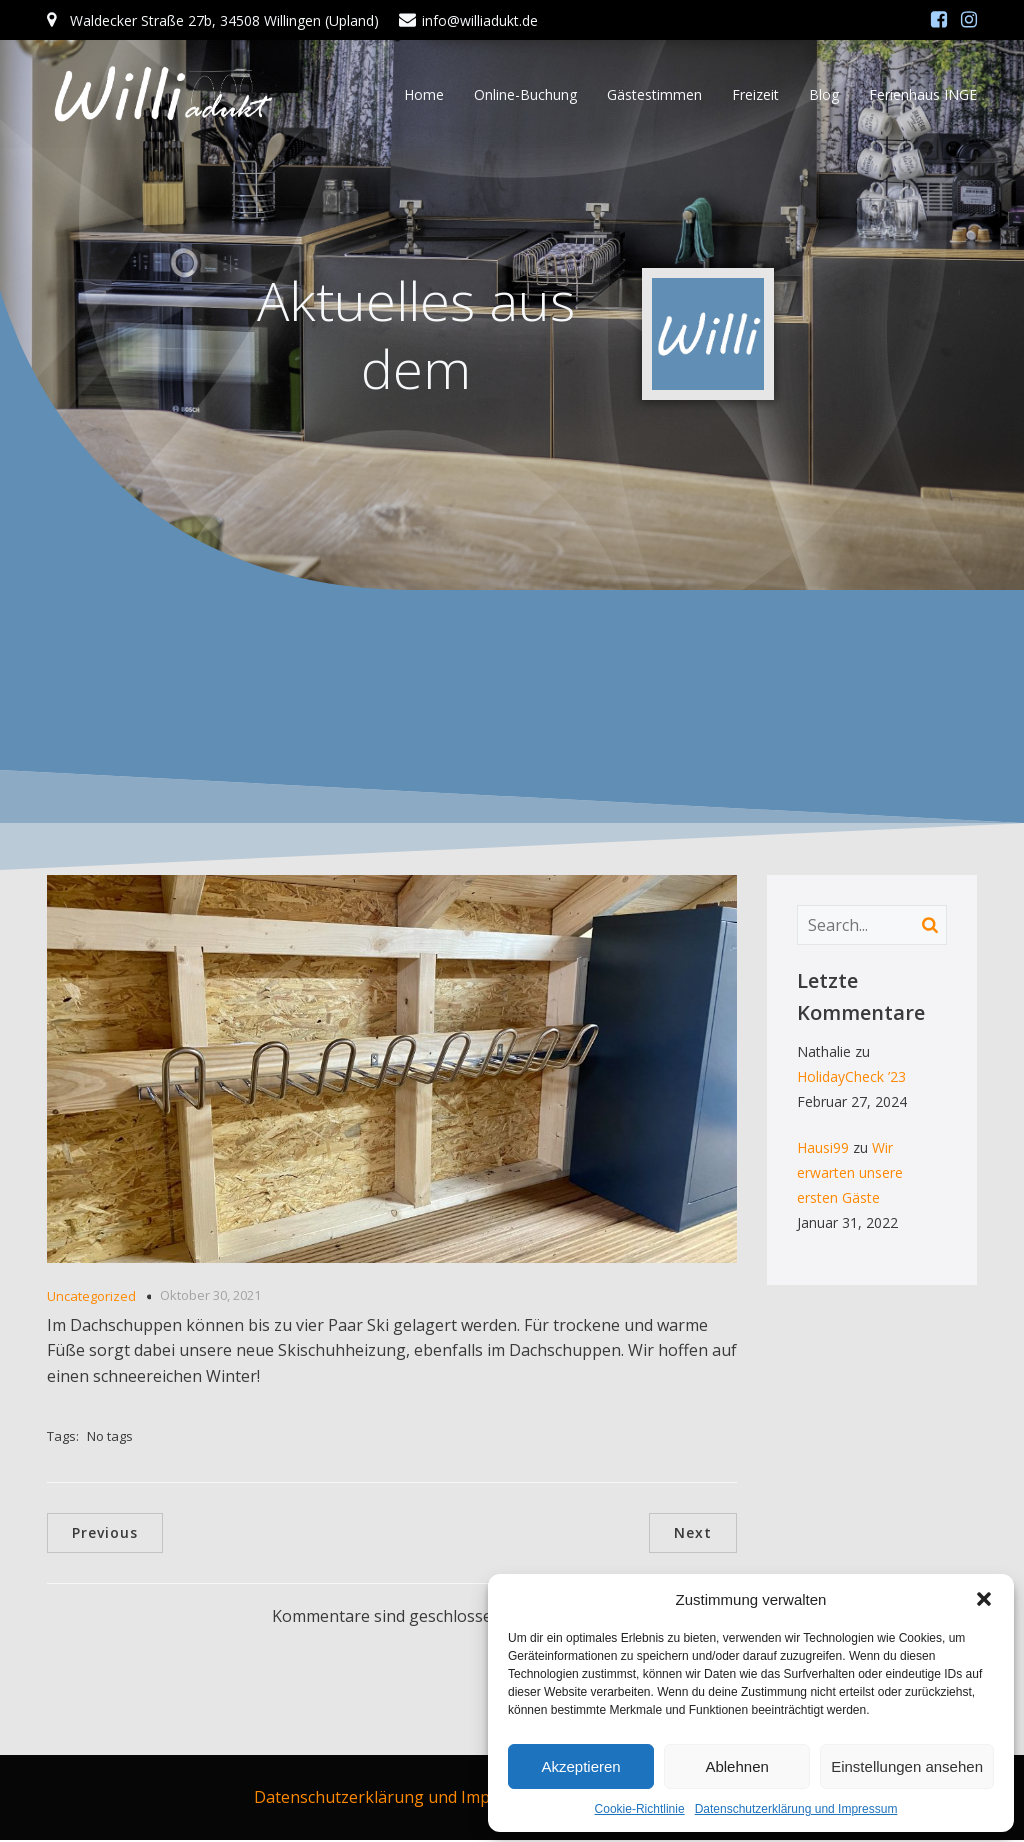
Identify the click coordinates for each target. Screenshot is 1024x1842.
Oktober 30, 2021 (210, 1297)
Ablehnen (736, 1766)
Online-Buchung (525, 94)
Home (424, 94)
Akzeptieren (580, 1766)
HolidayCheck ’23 (851, 1078)
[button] (984, 1599)
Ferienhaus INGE (923, 94)
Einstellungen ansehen (907, 1766)
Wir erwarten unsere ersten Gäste (850, 1174)
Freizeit (755, 94)
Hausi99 (823, 1149)
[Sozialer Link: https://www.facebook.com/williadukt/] (939, 20)
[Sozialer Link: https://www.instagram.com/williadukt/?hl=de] (969, 20)
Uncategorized (91, 1298)
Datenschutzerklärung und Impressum (796, 1809)
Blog (824, 94)
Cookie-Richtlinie (640, 1809)
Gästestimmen (654, 94)
